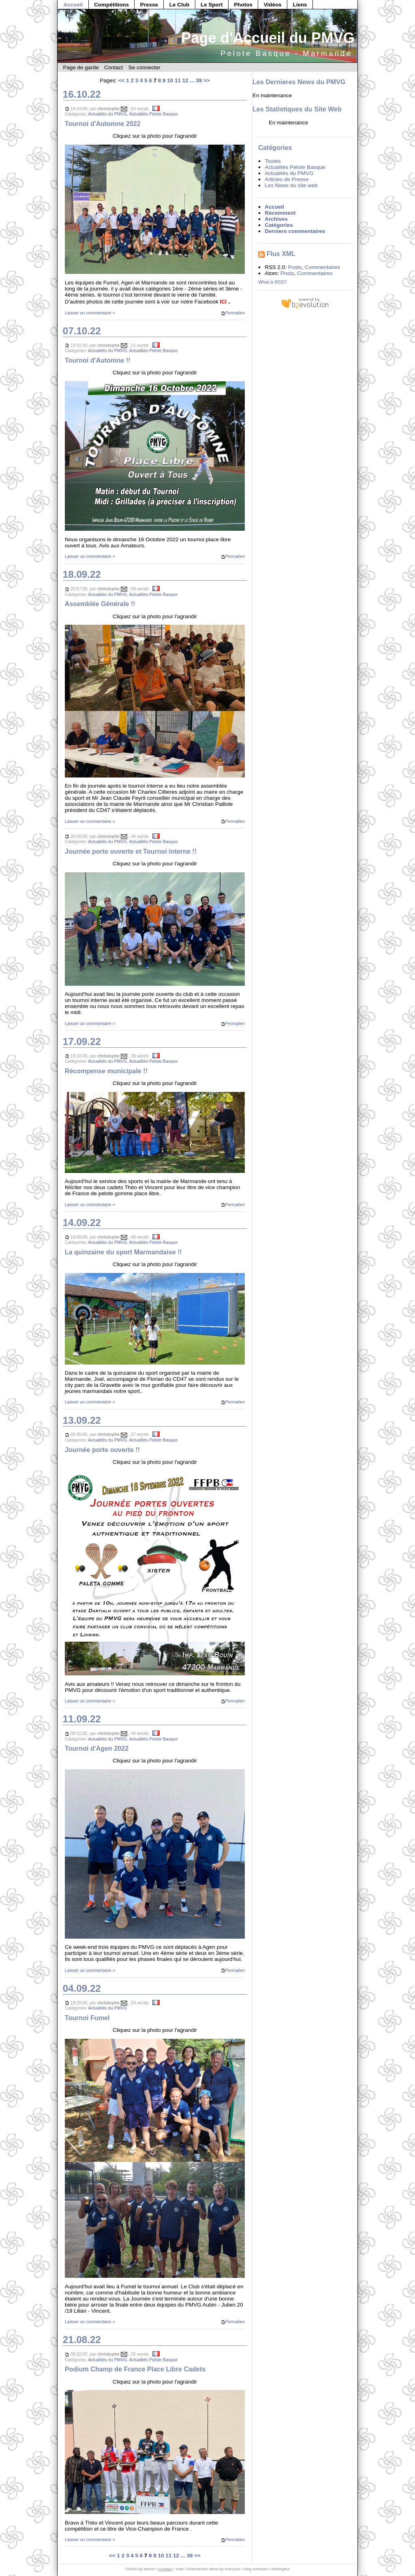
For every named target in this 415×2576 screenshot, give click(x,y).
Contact (113, 67)
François (232, 2569)
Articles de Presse (286, 179)
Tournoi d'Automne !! (97, 360)
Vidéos (273, 5)
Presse (149, 5)
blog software (256, 2569)
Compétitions (111, 5)
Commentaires (322, 267)
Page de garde (80, 67)
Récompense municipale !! (106, 1070)
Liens (300, 5)
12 (185, 80)
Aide (179, 2569)
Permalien (233, 313)
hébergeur (281, 2569)
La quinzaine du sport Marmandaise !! (123, 1252)
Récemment (280, 213)
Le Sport (212, 5)
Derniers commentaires (295, 231)
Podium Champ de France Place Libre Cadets (135, 2369)
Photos (243, 5)
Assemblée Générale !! (100, 603)
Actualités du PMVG (107, 113)
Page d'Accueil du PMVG (268, 38)
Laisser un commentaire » (90, 312)
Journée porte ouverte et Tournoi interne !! (131, 851)
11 (178, 80)
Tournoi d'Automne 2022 (103, 123)
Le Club (179, 5)
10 (170, 80)
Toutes (273, 161)
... (192, 80)
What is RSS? (272, 282)
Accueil (73, 5)
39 (199, 80)
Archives (276, 219)
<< (121, 80)
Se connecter (144, 67)
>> (206, 80)
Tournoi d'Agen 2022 (96, 1748)
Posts (295, 267)
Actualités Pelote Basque (153, 113)
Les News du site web (291, 185)
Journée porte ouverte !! (102, 1449)
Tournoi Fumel (87, 2017)
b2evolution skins (202, 2569)
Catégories (279, 225)
